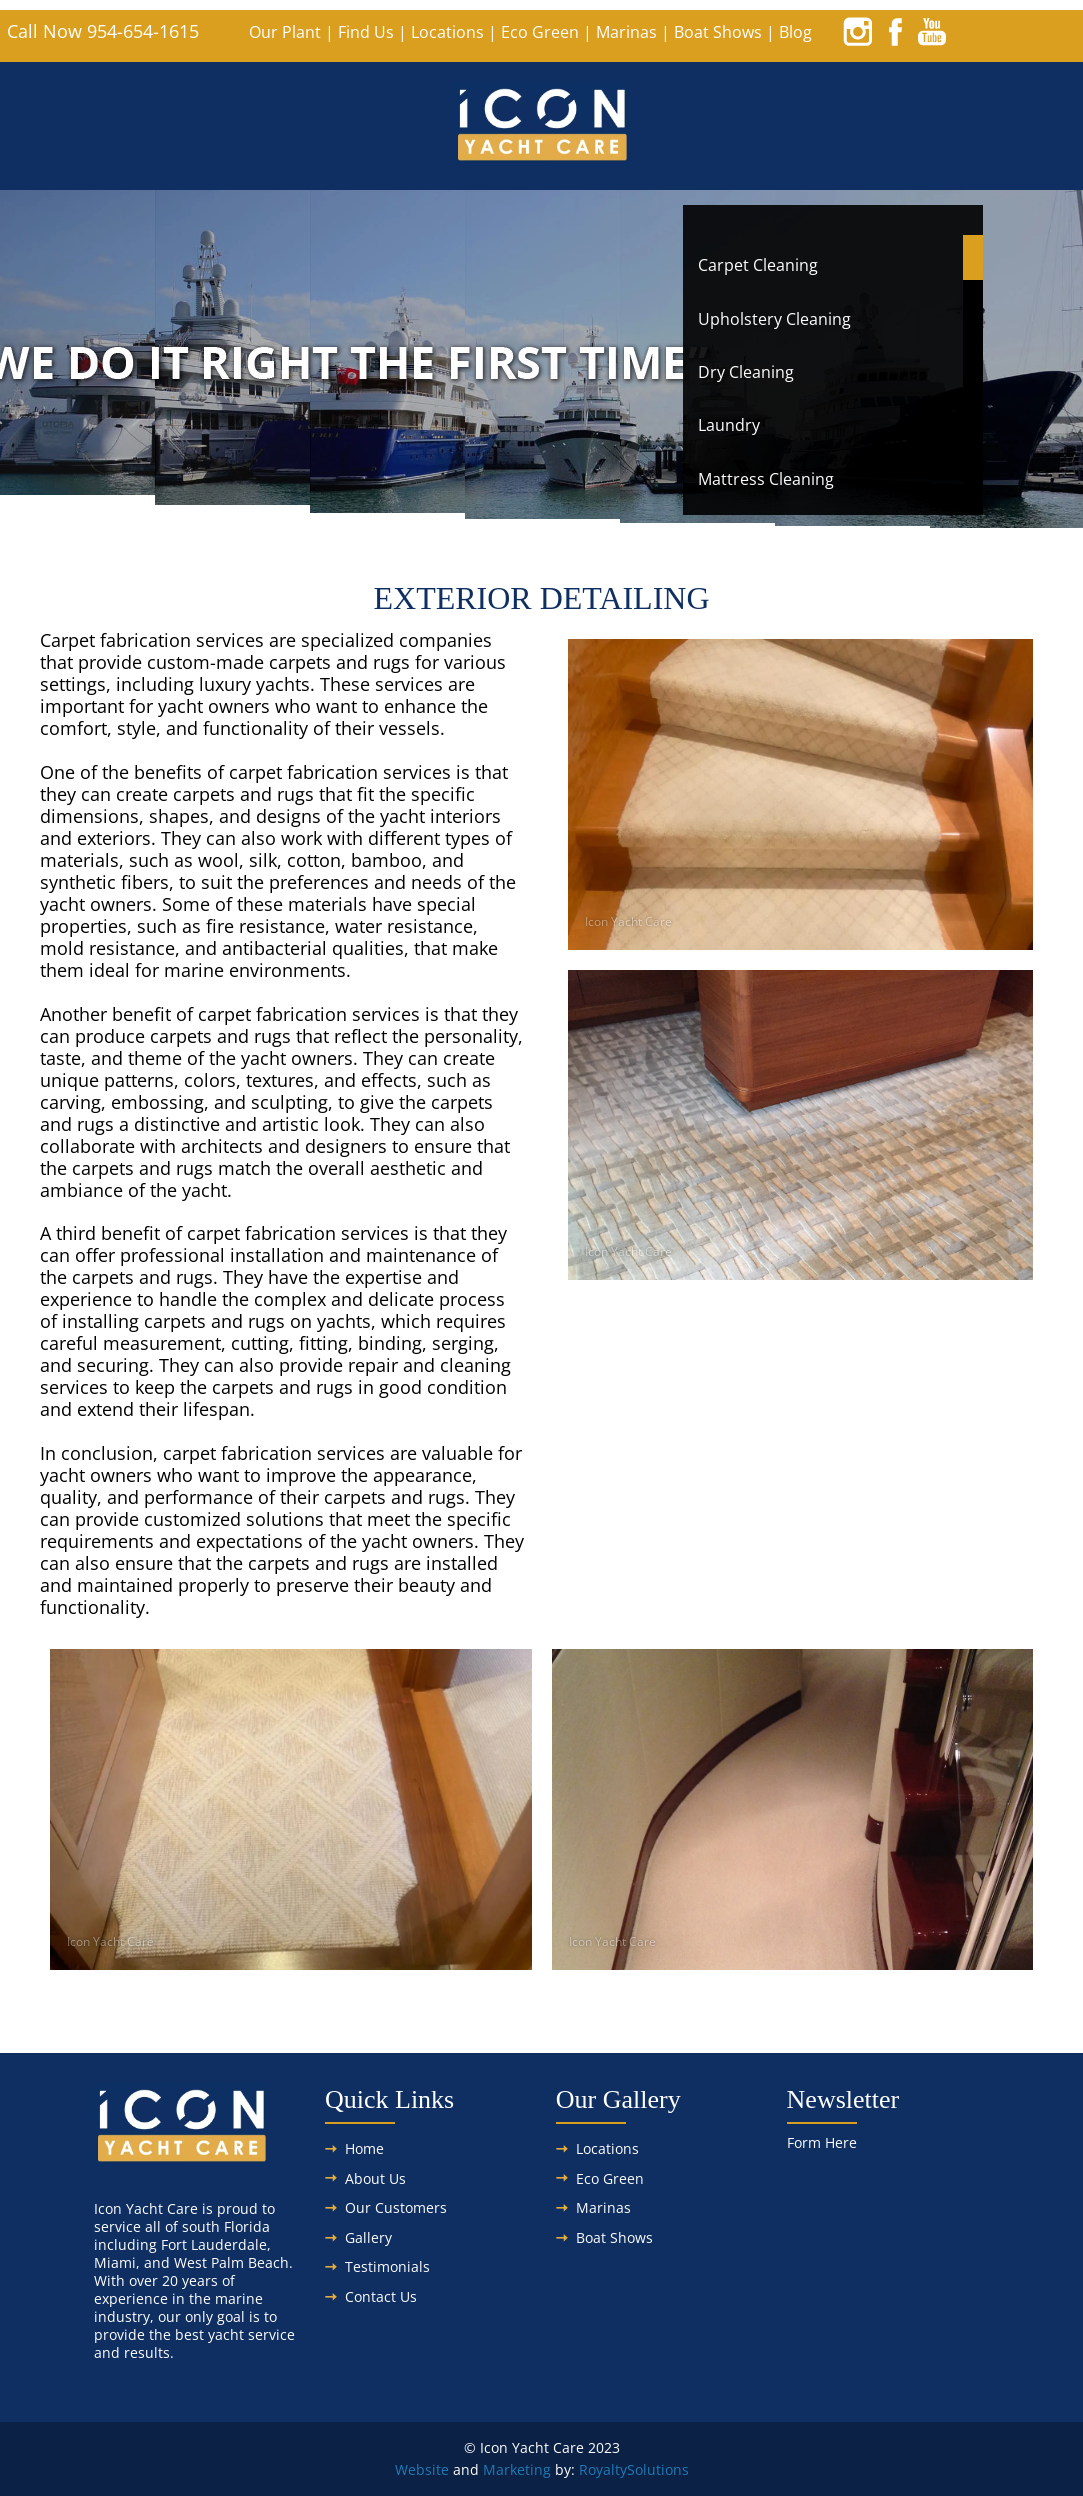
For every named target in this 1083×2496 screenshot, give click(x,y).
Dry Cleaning (746, 372)
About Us (375, 2178)
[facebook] (895, 31)
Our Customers (396, 2207)
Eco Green (540, 32)
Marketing (517, 2469)
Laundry (729, 425)
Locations (447, 32)
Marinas (626, 32)
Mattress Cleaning (766, 479)
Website (422, 2469)
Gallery (368, 2237)
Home (364, 2148)
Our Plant (285, 32)
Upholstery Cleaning (774, 319)
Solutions (658, 2469)
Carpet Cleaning (758, 265)
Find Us (366, 32)
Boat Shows (718, 32)
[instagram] (858, 31)
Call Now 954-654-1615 (103, 31)
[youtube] (932, 31)
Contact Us (381, 2296)
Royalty (603, 2469)
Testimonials (387, 2266)
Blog (795, 32)
